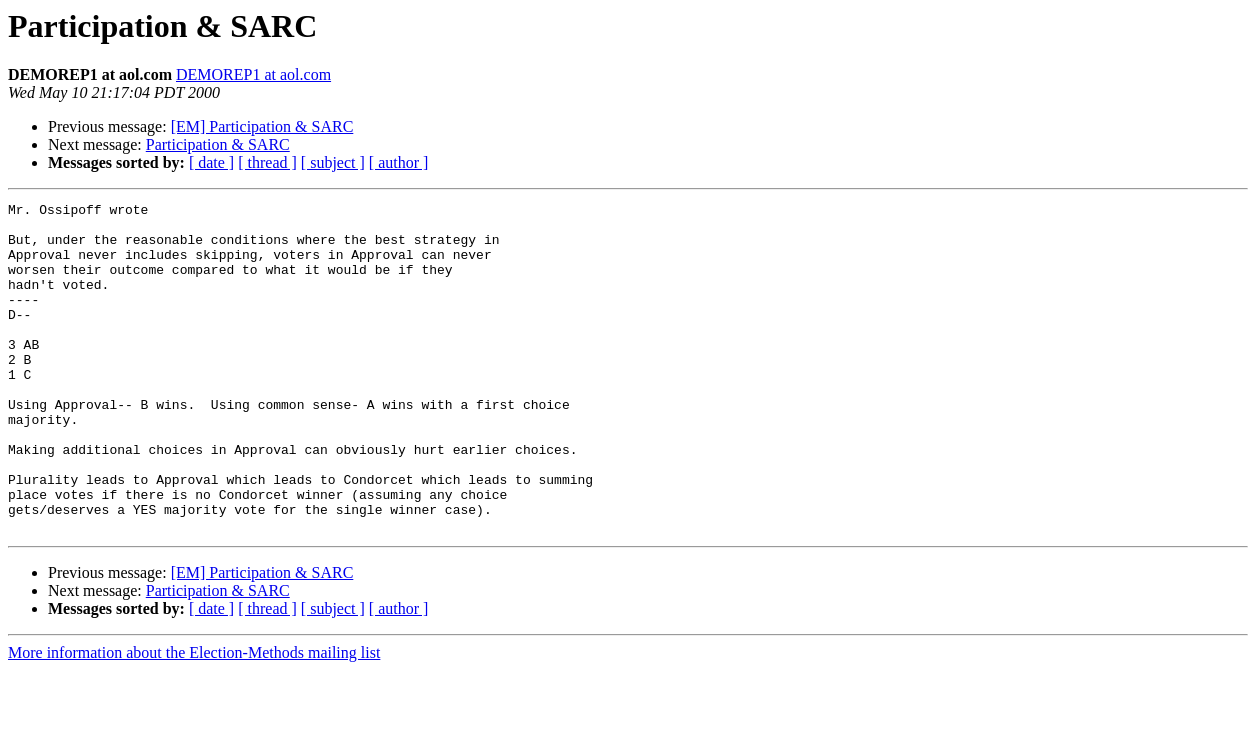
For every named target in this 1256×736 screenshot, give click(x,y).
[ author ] (399, 162)
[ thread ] (267, 162)
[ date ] (211, 162)
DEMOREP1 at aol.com (253, 74)
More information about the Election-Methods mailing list (194, 718)
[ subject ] (333, 162)
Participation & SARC (218, 144)
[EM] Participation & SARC (262, 126)
